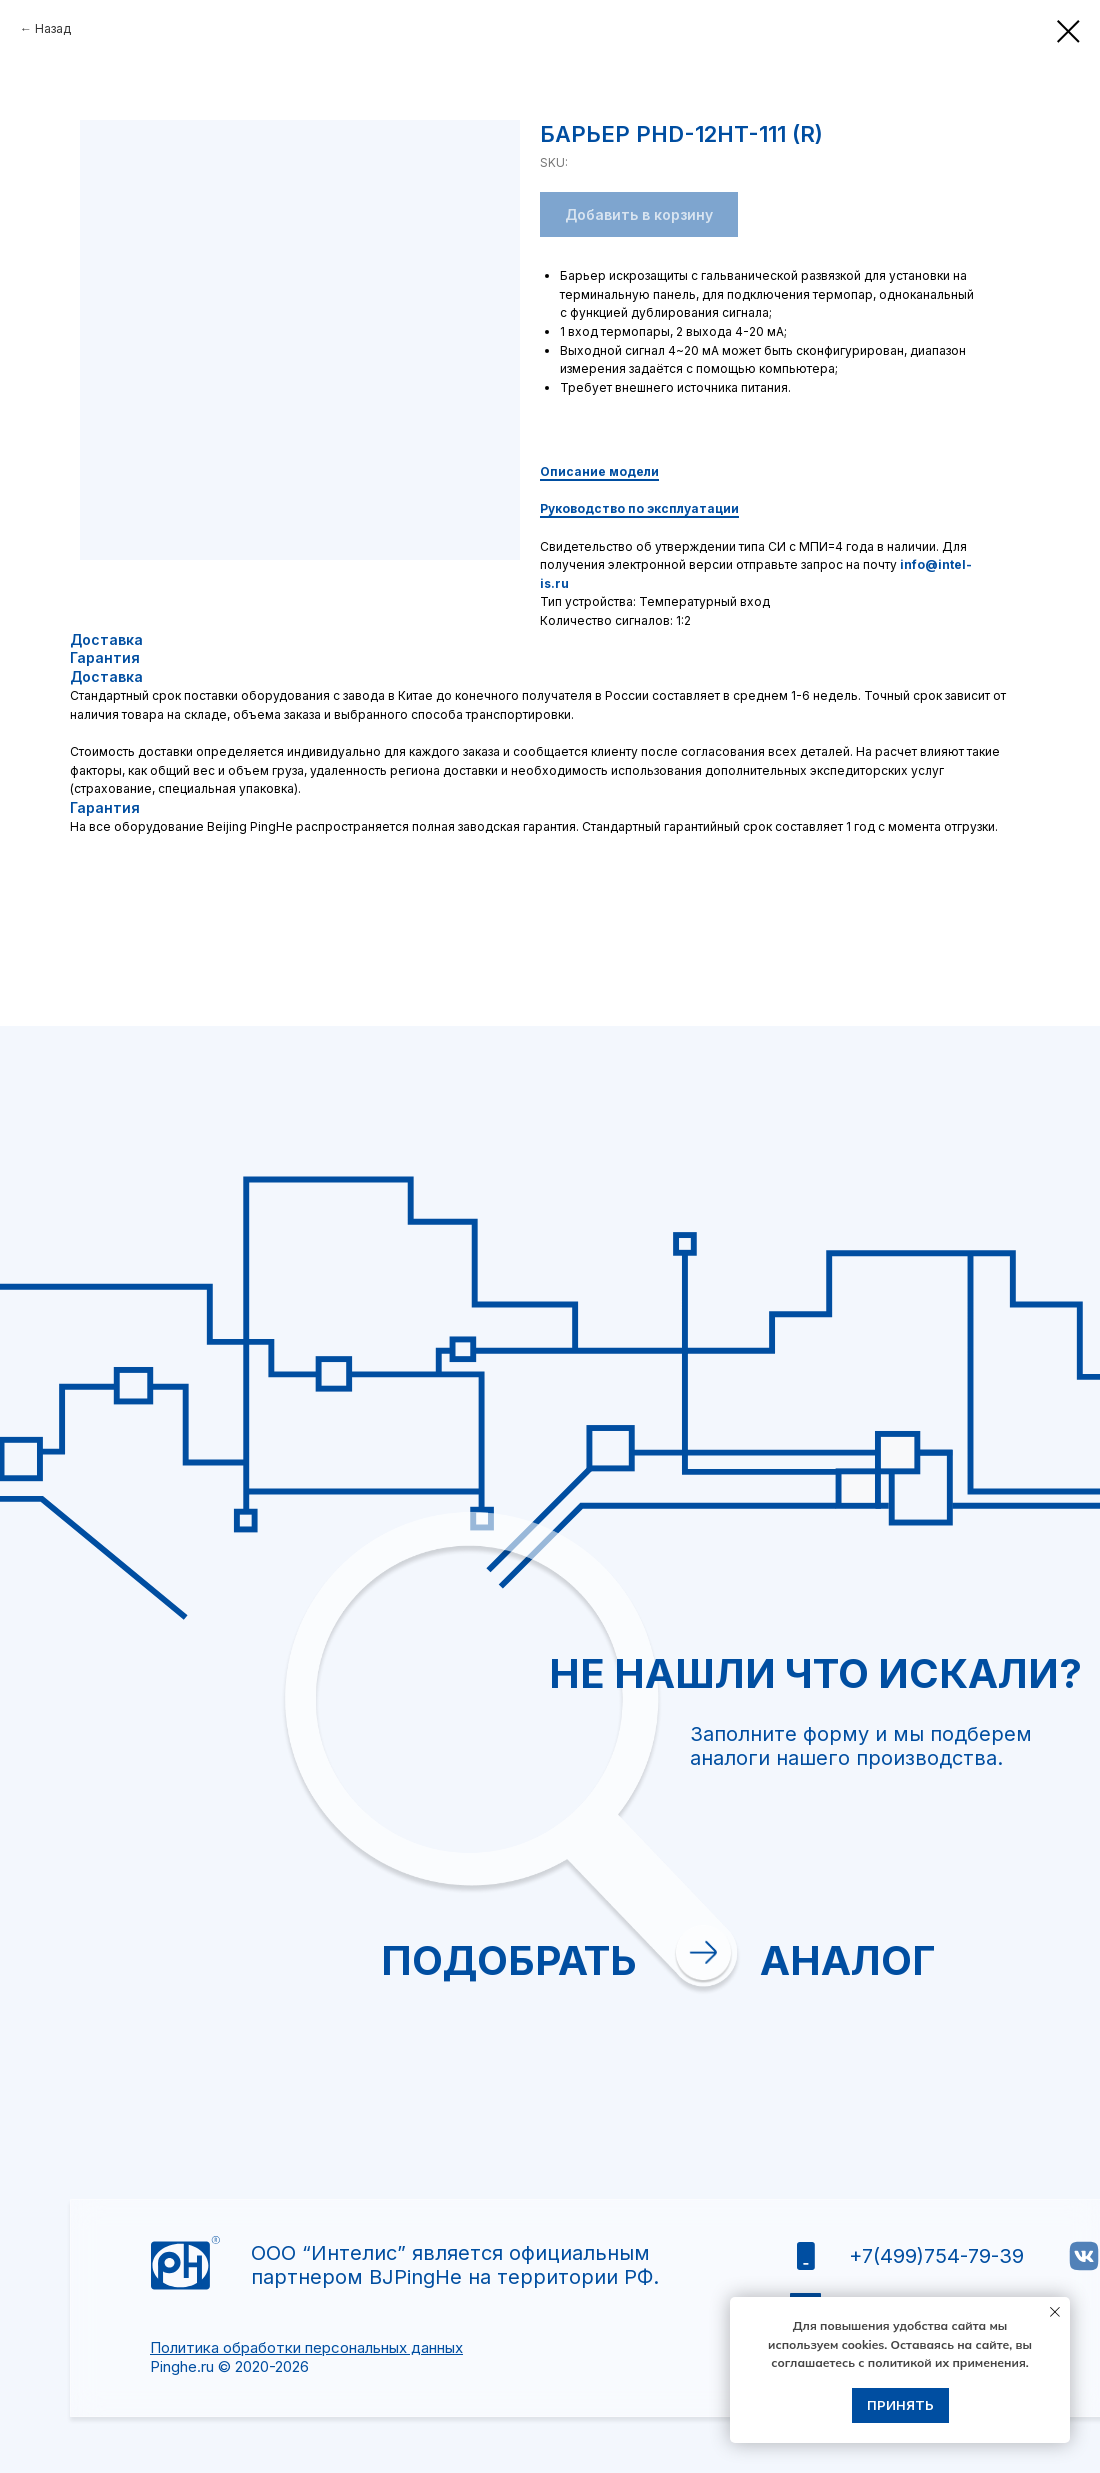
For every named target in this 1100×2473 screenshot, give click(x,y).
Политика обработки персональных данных (306, 2347)
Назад (53, 28)
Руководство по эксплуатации (639, 508)
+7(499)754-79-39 (936, 2256)
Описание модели (599, 471)
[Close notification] (1055, 2312)
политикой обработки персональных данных (955, 1976)
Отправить (869, 2038)
